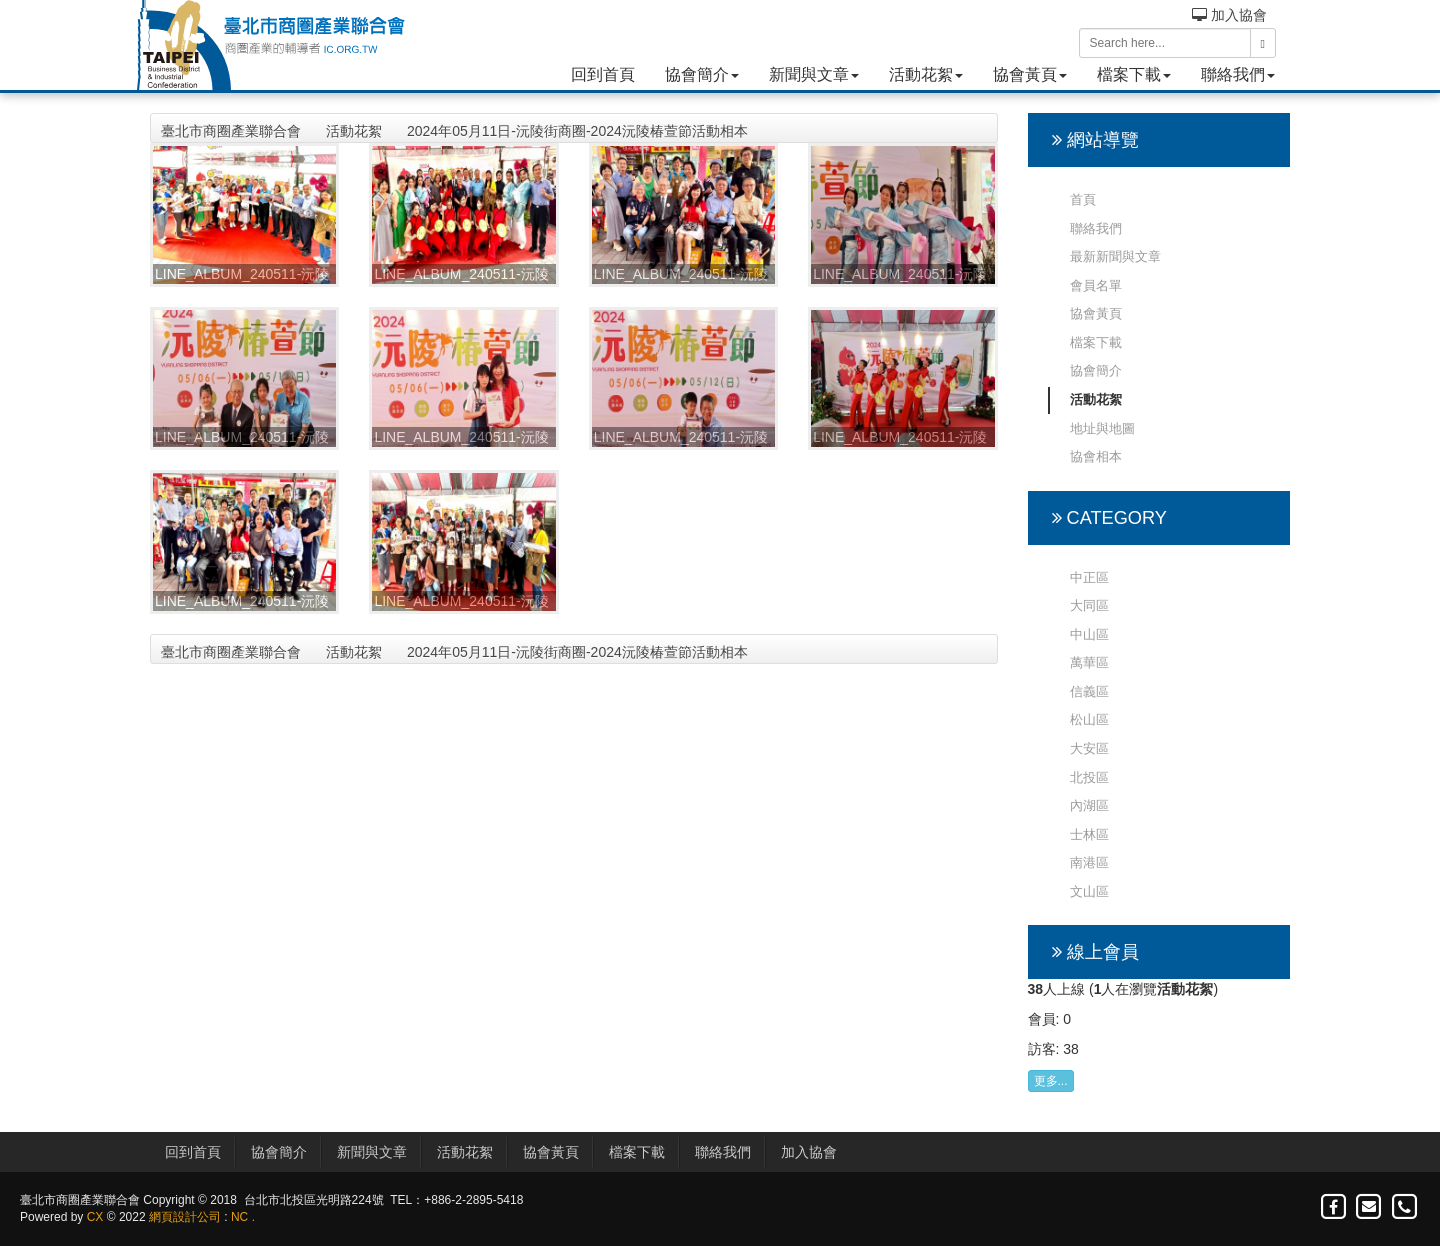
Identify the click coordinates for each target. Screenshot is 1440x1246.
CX (95, 1217)
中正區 (1089, 577)
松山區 (1089, 719)
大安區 (1089, 748)
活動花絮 (926, 74)
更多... (1051, 1081)
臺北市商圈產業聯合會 (231, 131)
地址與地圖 (1102, 428)
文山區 (1089, 891)
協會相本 (1096, 456)
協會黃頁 (1030, 74)
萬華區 (1089, 662)
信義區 (1089, 691)
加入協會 (1229, 15)
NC (239, 1217)
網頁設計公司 (185, 1217)
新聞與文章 (814, 74)
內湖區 (1089, 805)
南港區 (1089, 862)
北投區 (1089, 777)
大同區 (1089, 605)
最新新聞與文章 (1115, 256)
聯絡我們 (1238, 74)
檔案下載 (1134, 74)
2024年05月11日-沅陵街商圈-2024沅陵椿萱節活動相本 (577, 131)
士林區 (1089, 834)
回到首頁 (603, 74)
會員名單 (1096, 285)
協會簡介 (702, 74)
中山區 (1089, 634)
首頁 (1083, 199)
